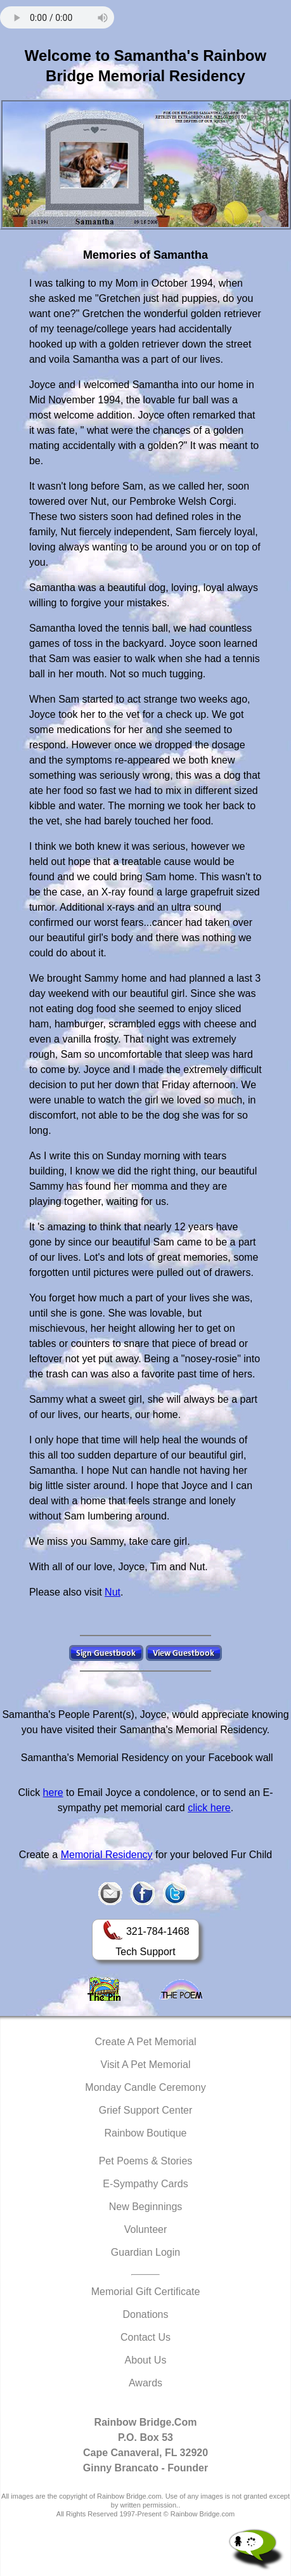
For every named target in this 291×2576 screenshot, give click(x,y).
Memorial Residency (107, 1854)
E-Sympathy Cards (145, 2183)
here (53, 1792)
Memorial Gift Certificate (145, 2291)
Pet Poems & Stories (146, 2161)
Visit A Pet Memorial (146, 2064)
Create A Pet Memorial (145, 2041)
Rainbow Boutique (146, 2133)
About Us (146, 2360)
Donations (145, 2314)
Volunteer (145, 2229)
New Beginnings (146, 2206)
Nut (112, 1592)
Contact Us (145, 2337)
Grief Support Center (146, 2110)
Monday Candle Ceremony (145, 2087)
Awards (145, 2383)
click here (209, 1807)
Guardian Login (145, 2252)
